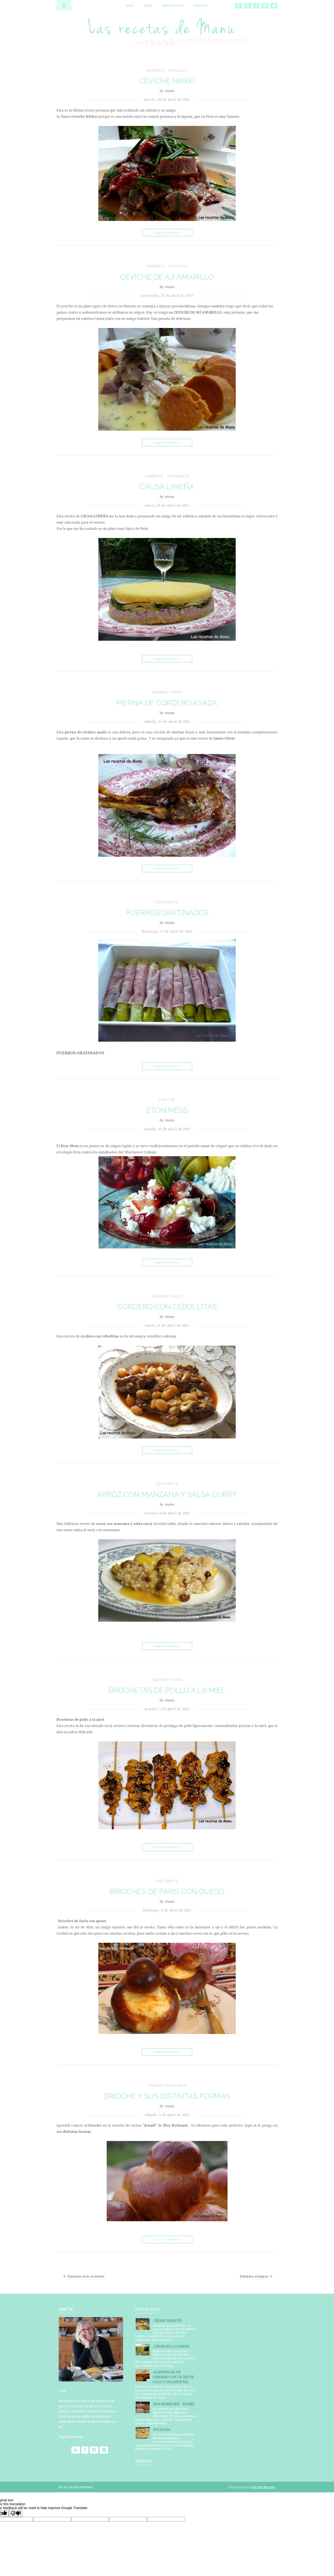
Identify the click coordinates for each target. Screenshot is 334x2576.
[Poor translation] (16, 2513)
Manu (148, 5)
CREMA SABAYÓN (167, 2321)
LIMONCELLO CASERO (171, 2346)
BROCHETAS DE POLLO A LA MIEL (167, 1690)
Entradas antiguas (254, 2276)
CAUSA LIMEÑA (167, 486)
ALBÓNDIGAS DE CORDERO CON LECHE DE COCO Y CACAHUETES (173, 2377)
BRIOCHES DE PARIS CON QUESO (167, 1891)
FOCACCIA (161, 2430)
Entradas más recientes (86, 2276)
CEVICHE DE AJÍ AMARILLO (167, 276)
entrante (178, 476)
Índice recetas (172, 5)
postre (167, 1100)
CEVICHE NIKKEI (167, 80)
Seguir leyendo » (167, 232)
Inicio (130, 5)
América (155, 70)
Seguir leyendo (71, 2437)
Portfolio (201, 5)
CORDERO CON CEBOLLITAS (167, 1306)
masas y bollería (167, 2085)
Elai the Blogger (263, 2487)
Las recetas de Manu (167, 29)
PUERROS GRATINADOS (167, 912)
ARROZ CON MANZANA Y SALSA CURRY (167, 1494)
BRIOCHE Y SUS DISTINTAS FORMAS (167, 2096)
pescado (178, 70)
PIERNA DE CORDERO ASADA (167, 702)
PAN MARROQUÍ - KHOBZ (173, 2404)
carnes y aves (167, 692)
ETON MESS (167, 1110)
